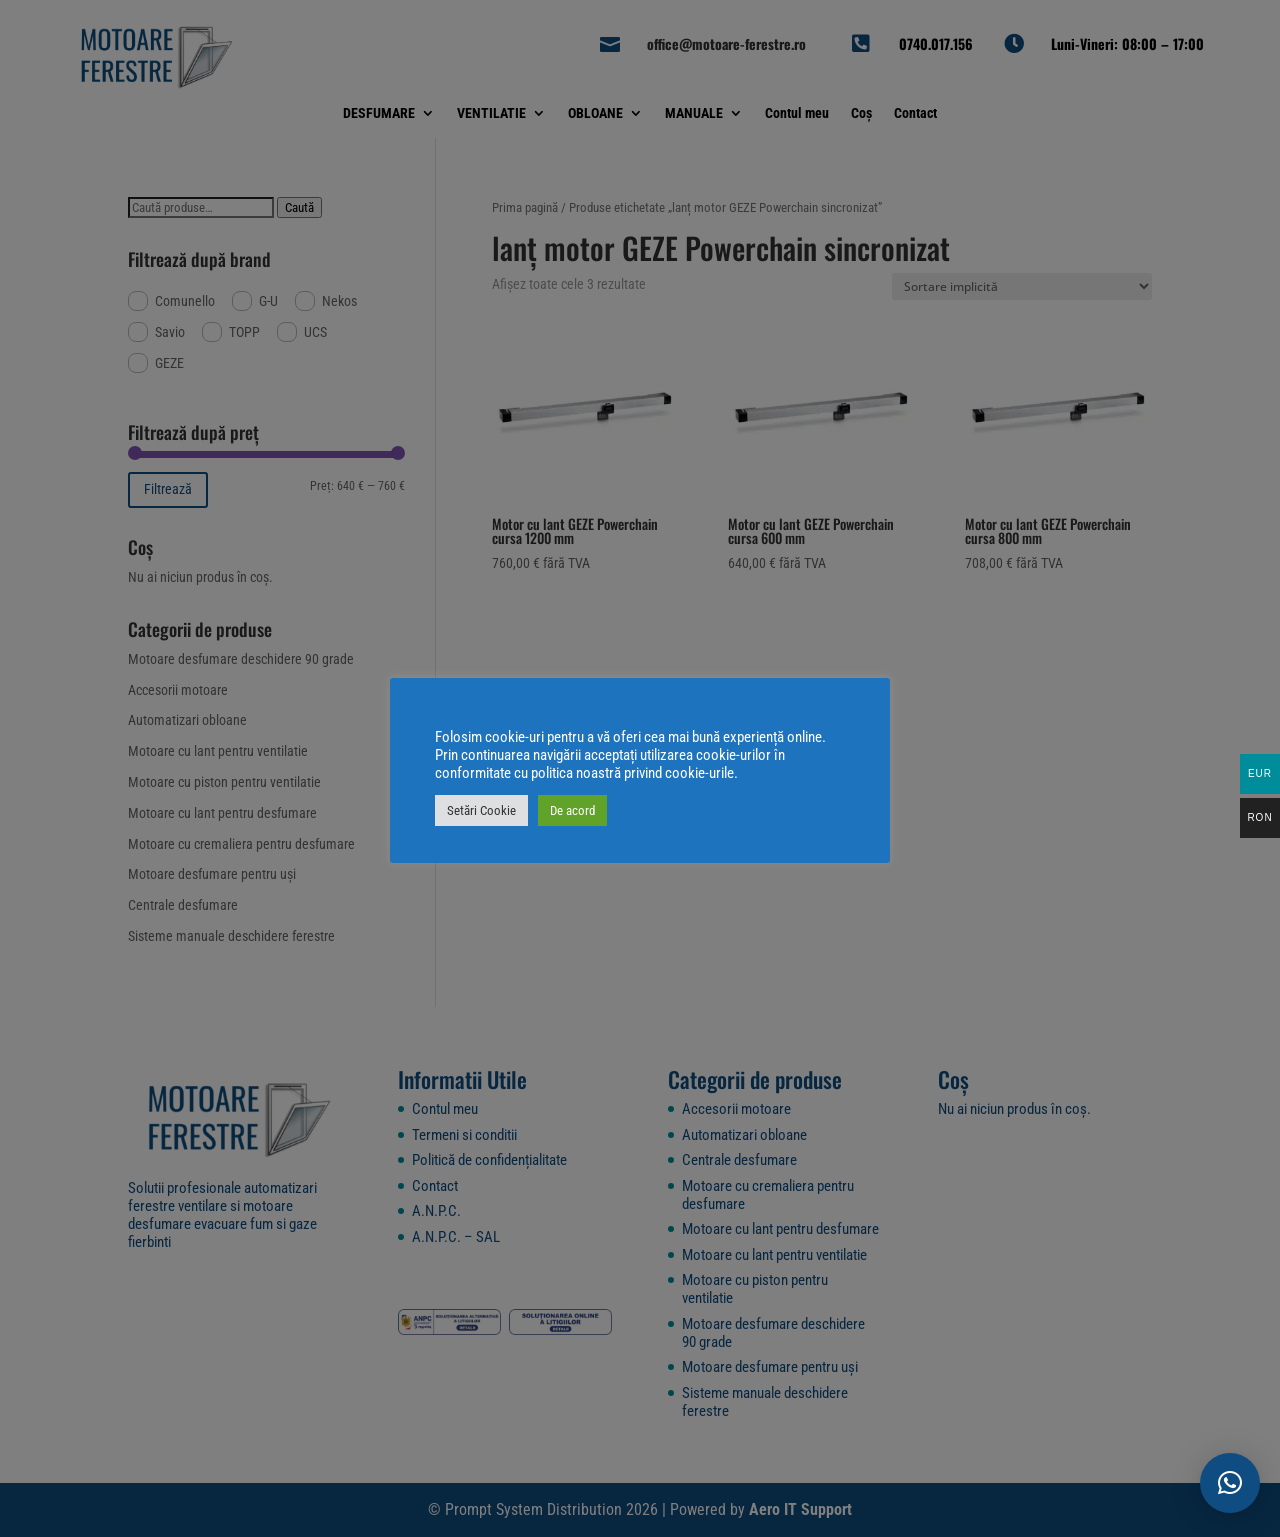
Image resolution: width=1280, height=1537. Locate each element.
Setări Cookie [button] (481, 810)
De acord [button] (572, 810)
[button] (1230, 1483)
